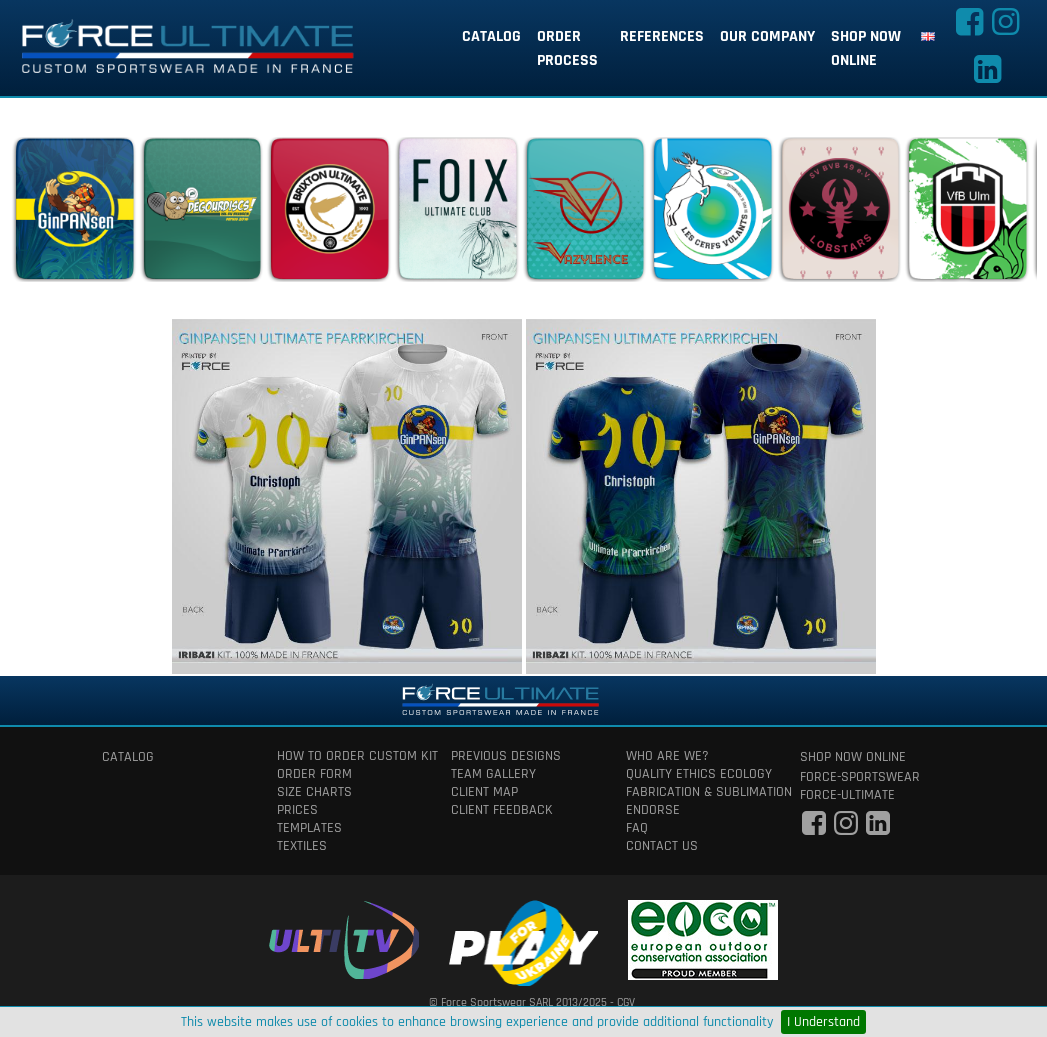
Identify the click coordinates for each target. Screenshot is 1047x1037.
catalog (491, 36)
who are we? (667, 756)
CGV (626, 1002)
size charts (314, 792)
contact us (662, 846)
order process (567, 48)
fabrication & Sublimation (698, 792)
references (662, 36)
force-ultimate (847, 795)
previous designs (506, 756)
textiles (302, 846)
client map (484, 792)
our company (767, 36)
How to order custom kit (349, 756)
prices (297, 810)
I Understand (823, 1022)
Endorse (653, 810)
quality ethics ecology (698, 774)
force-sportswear (860, 777)
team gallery (493, 774)
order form (314, 774)
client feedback (502, 810)
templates (309, 828)
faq (637, 828)
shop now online (866, 48)
